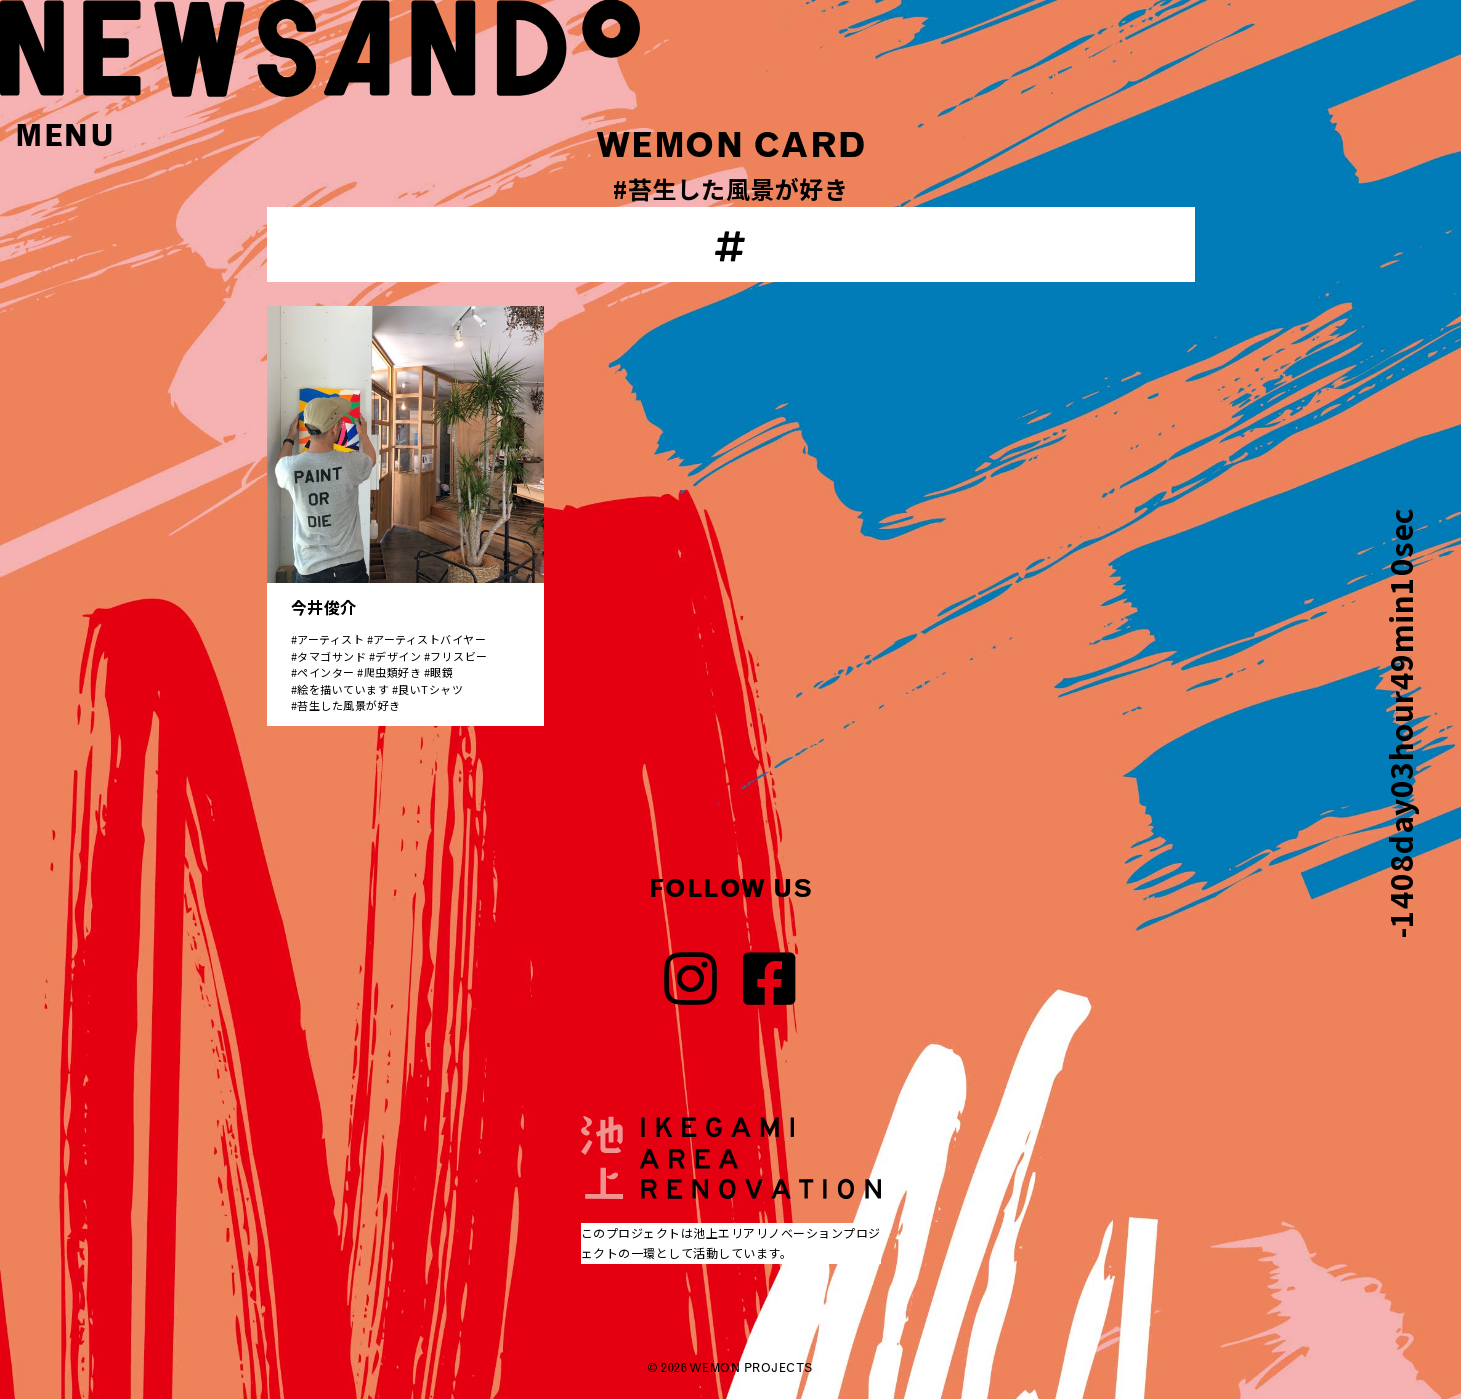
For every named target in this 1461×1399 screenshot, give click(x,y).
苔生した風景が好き (349, 705)
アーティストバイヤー (429, 639)
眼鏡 (441, 672)
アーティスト (330, 639)
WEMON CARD (731, 145)
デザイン (398, 656)
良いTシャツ (430, 689)
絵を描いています (343, 689)
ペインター (326, 672)
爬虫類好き (393, 672)
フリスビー (459, 656)
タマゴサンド (331, 656)
